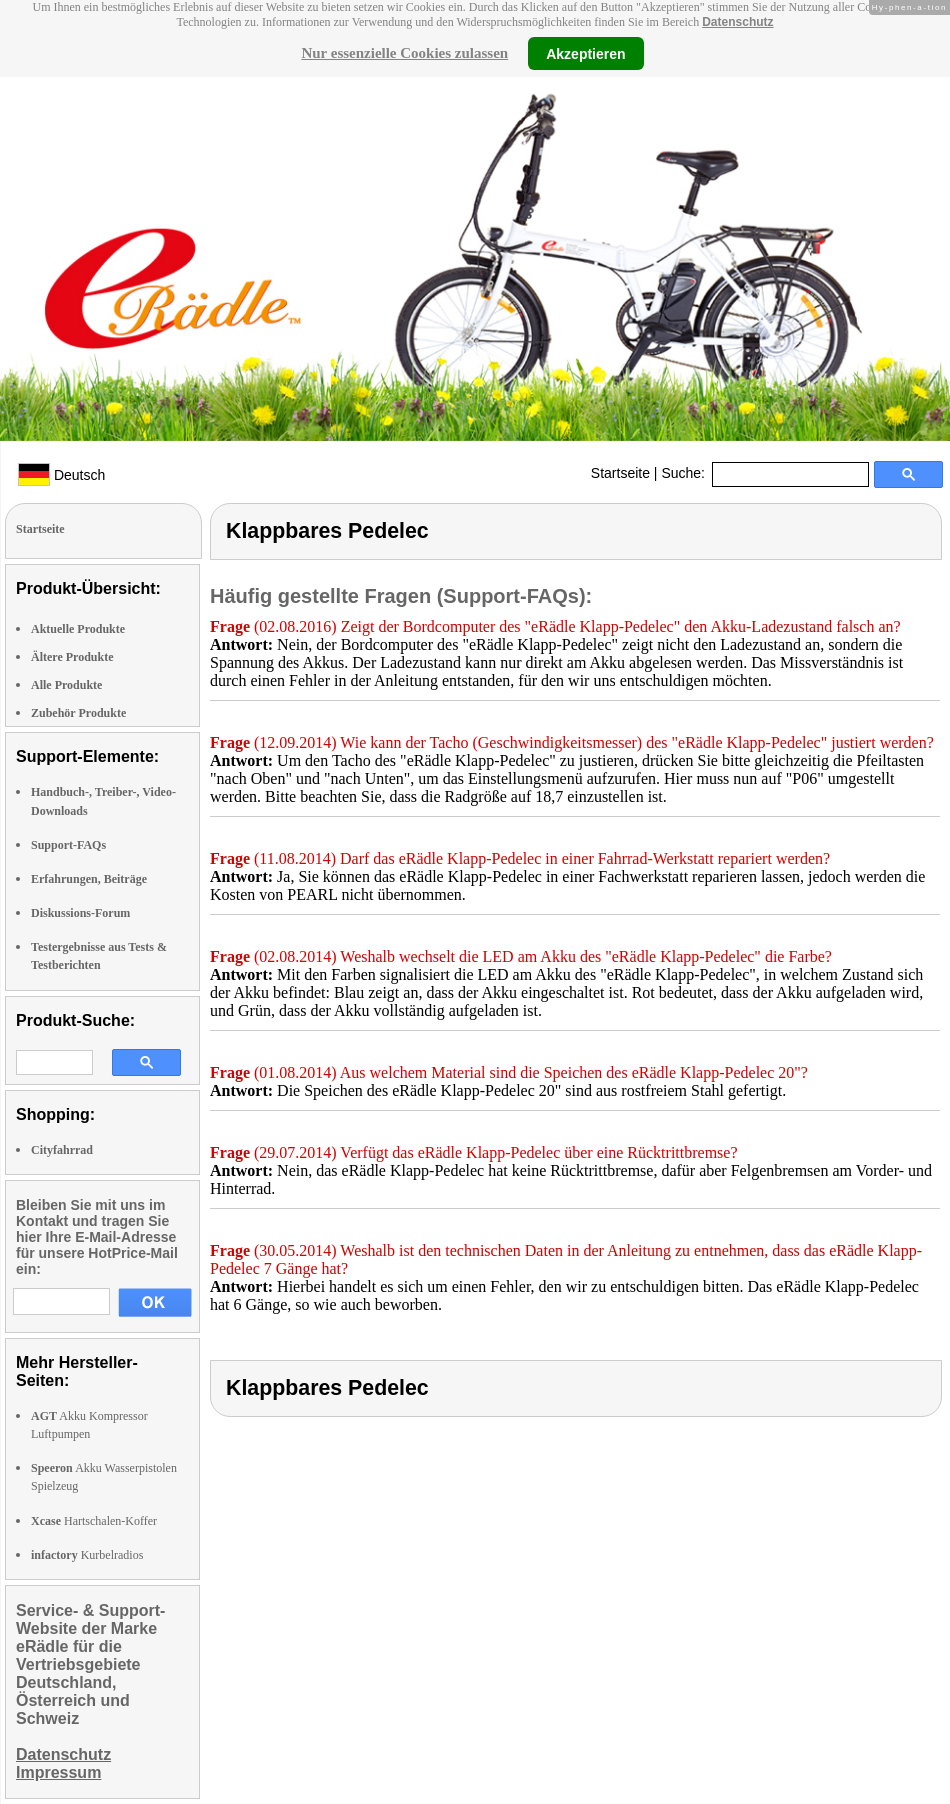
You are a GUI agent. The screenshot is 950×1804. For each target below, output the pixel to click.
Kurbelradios (87, 1555)
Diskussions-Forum (80, 913)
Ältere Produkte (72, 657)
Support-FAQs (68, 845)
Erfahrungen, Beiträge (89, 879)
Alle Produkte (66, 685)
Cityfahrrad (62, 1150)
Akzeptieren (585, 53)
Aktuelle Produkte (78, 629)
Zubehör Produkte (78, 713)
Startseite (620, 473)
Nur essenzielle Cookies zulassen (404, 53)
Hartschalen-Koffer (94, 1521)
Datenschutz (737, 22)
